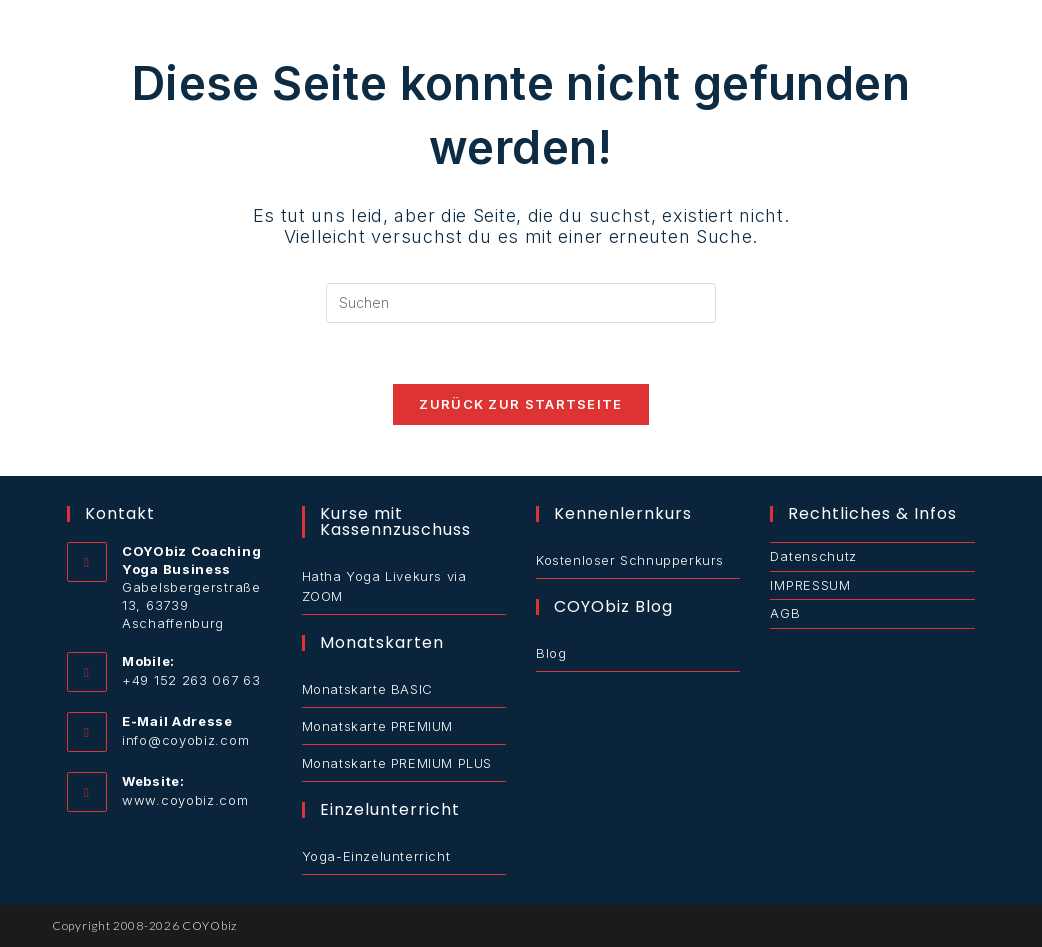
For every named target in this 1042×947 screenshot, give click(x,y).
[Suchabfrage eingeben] (521, 303)
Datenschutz (813, 556)
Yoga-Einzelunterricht (376, 856)
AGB (785, 613)
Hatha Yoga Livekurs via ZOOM (384, 586)
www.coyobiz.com (185, 800)
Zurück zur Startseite (520, 404)
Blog (551, 653)
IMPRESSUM (810, 585)
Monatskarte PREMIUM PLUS (397, 763)
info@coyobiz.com (185, 740)
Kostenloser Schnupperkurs (630, 560)
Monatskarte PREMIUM (377, 726)
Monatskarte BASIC (367, 689)
